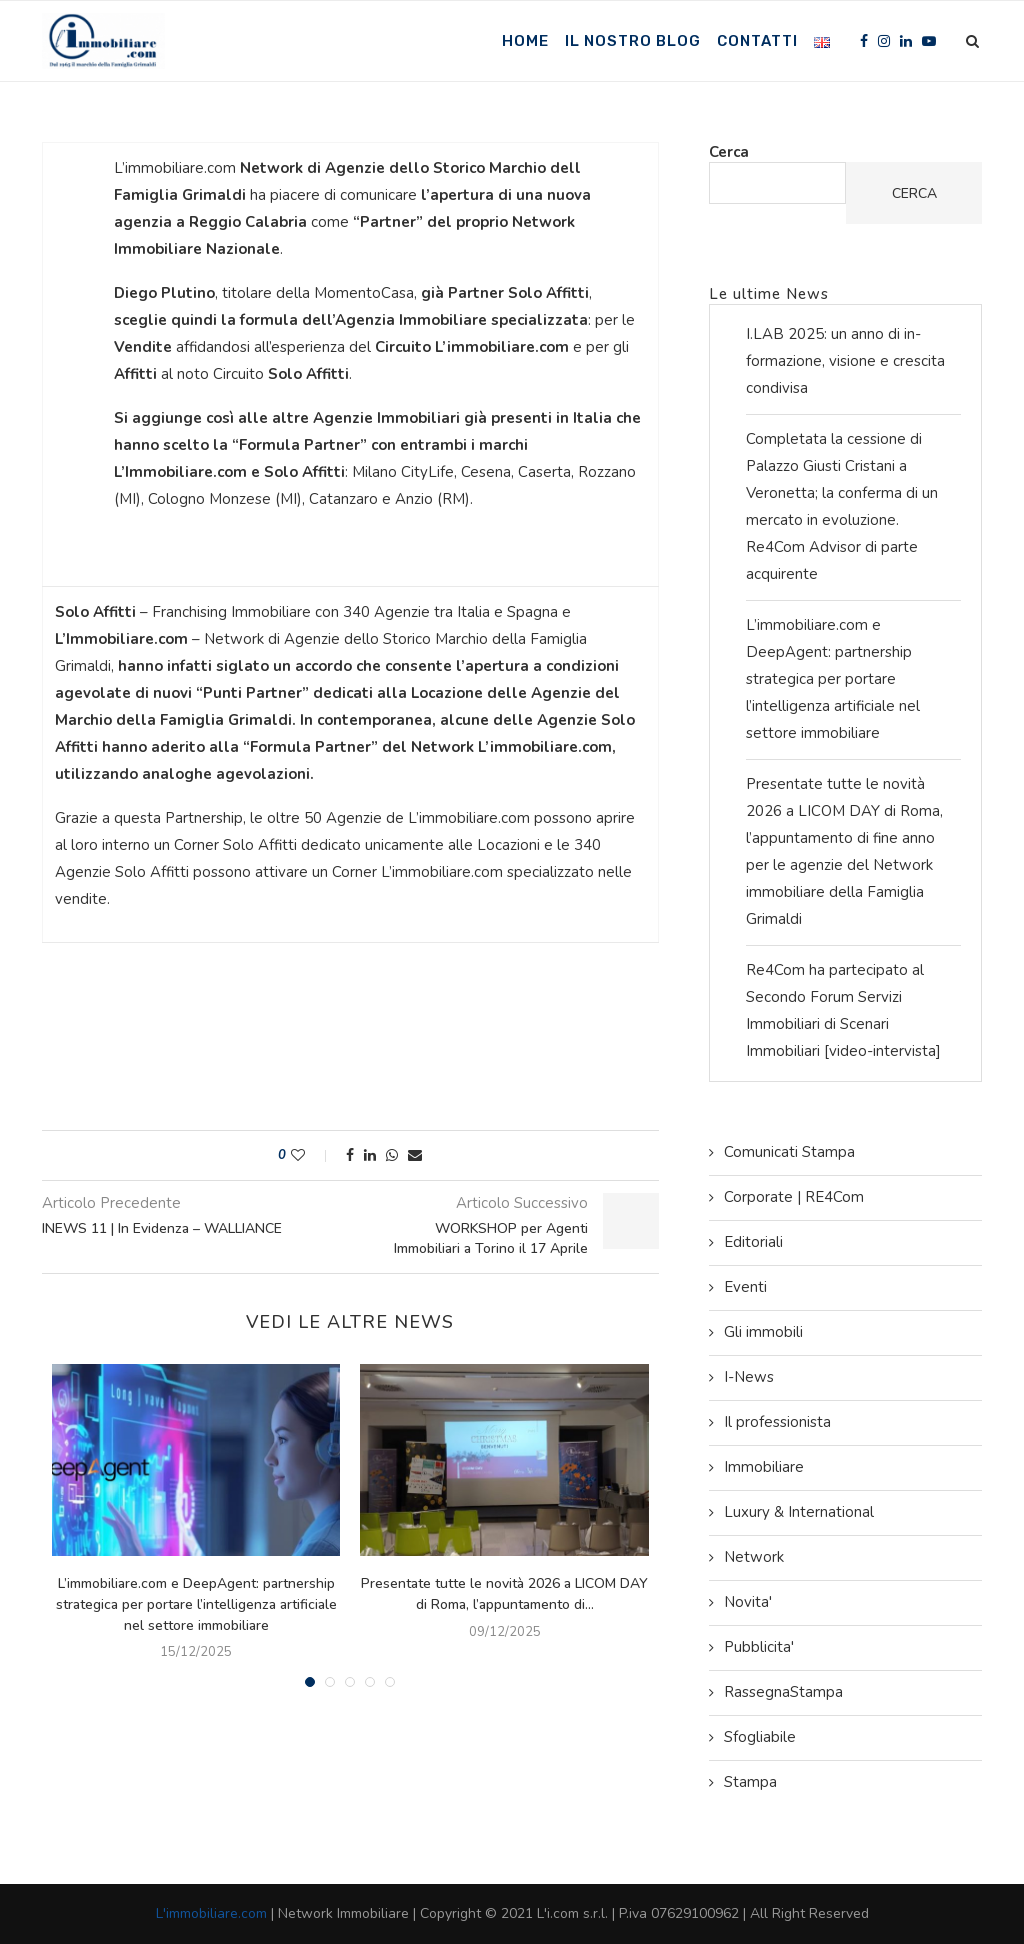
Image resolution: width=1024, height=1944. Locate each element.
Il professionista (777, 1422)
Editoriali (753, 1242)
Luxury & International (799, 1512)
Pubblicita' (759, 1647)
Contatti (757, 41)
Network (754, 1557)
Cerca (729, 152)
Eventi (745, 1287)
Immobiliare (764, 1467)
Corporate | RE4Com (794, 1197)
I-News (749, 1377)
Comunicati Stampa (789, 1152)
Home (525, 41)
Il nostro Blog (633, 41)
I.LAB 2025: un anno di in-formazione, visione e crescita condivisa (845, 361)
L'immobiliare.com (211, 1913)
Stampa (750, 1782)
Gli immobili (763, 1332)
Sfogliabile (760, 1737)
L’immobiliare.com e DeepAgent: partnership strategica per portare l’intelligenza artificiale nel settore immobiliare (196, 1604)
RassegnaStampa (783, 1692)
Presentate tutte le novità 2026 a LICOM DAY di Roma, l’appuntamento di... (504, 1594)
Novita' (748, 1602)
